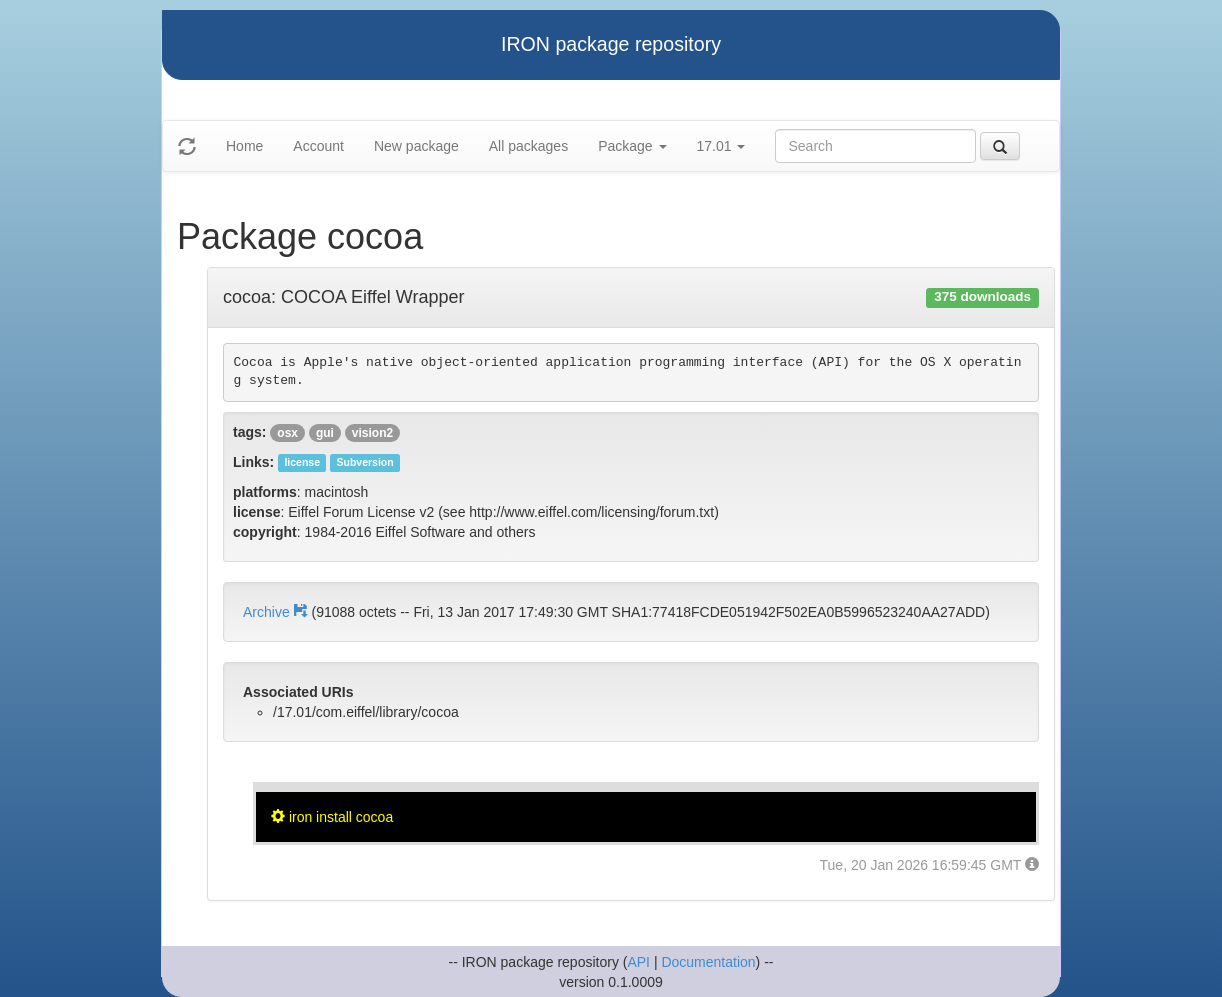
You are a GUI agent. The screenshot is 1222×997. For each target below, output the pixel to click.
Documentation (708, 962)
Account (318, 146)
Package (632, 146)
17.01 (721, 146)
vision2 (372, 433)
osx (287, 433)
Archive (277, 612)
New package (416, 146)
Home (244, 146)
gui (325, 433)
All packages (528, 146)
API (638, 962)
